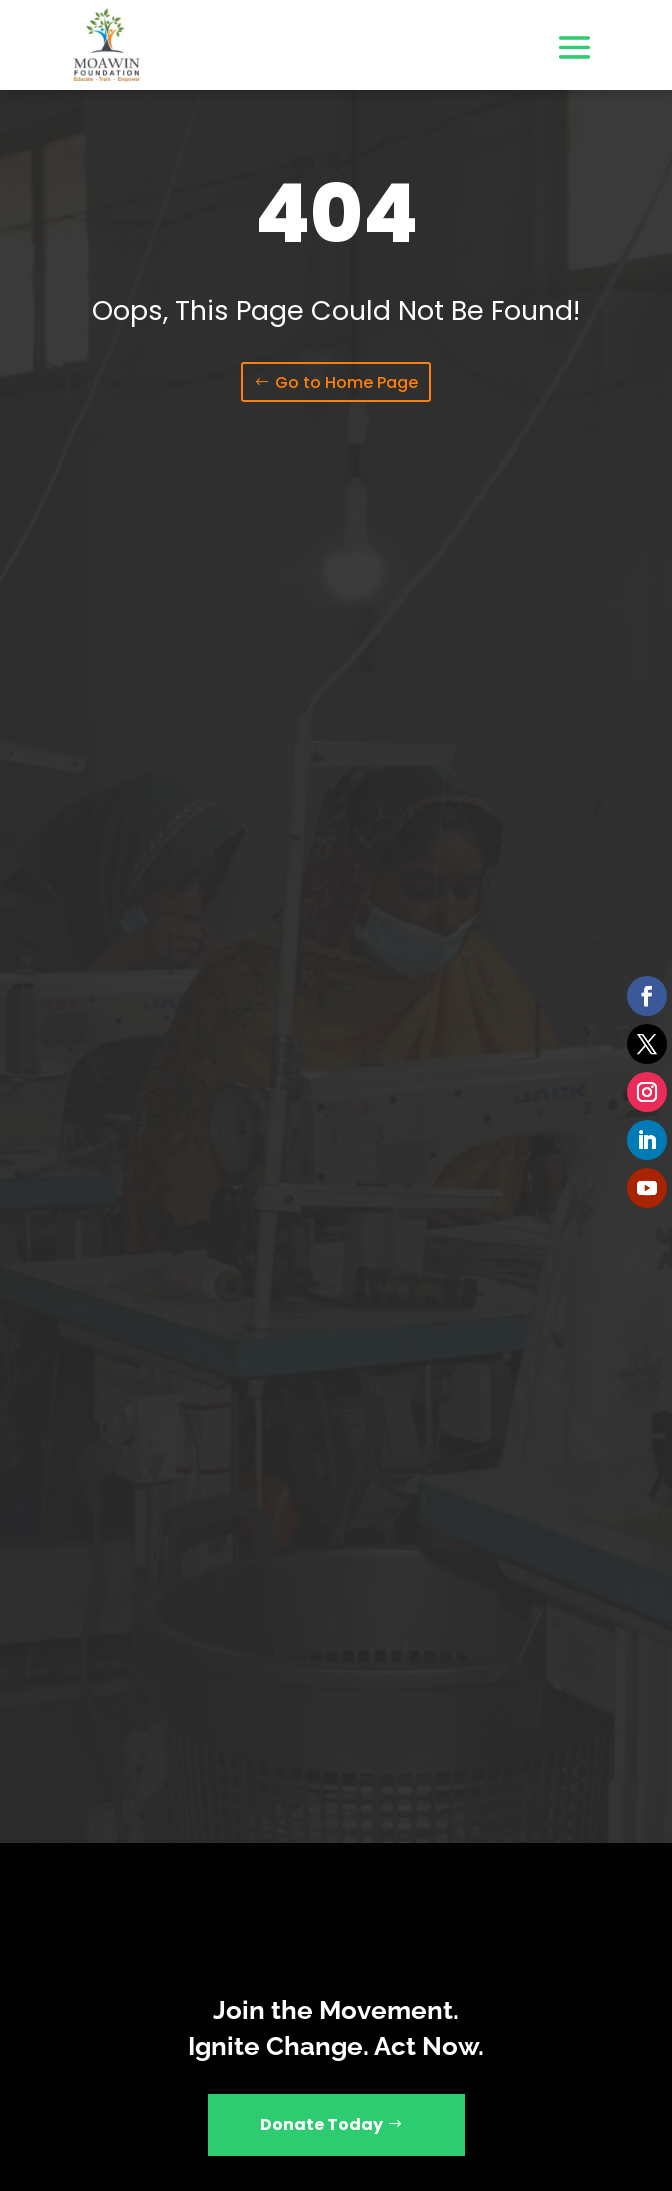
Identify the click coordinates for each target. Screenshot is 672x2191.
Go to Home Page (346, 382)
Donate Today (321, 2124)
